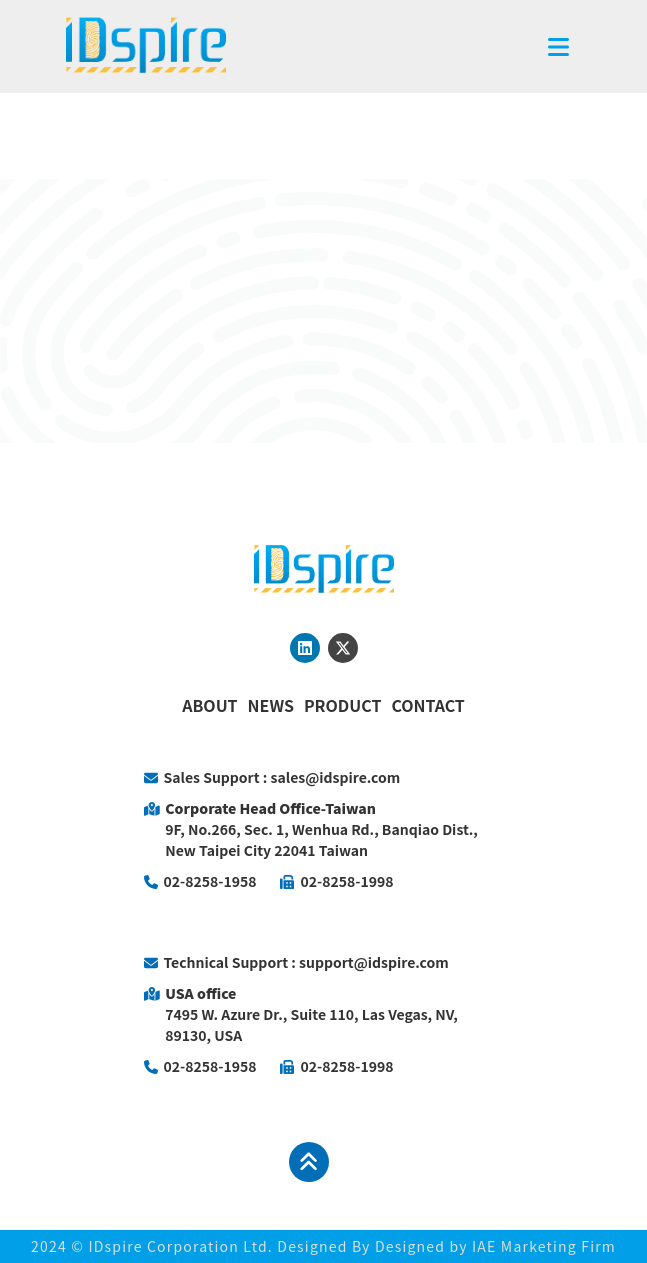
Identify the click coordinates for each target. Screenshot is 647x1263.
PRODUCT (342, 705)
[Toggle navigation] (558, 46)
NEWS (271, 705)
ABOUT (209, 705)
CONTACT (427, 705)
